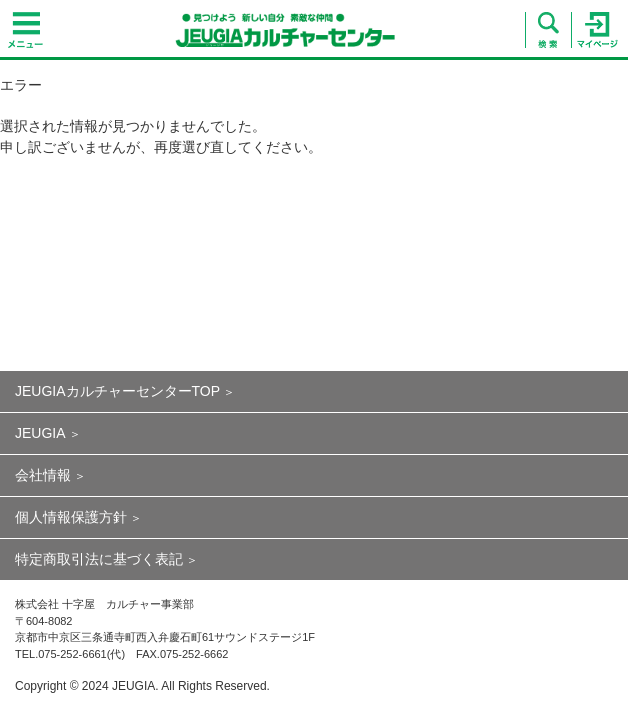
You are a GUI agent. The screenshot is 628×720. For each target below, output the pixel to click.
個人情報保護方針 (71, 517)
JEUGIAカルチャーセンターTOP (117, 391)
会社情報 (43, 475)
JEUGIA (40, 433)
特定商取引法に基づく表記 (99, 559)
